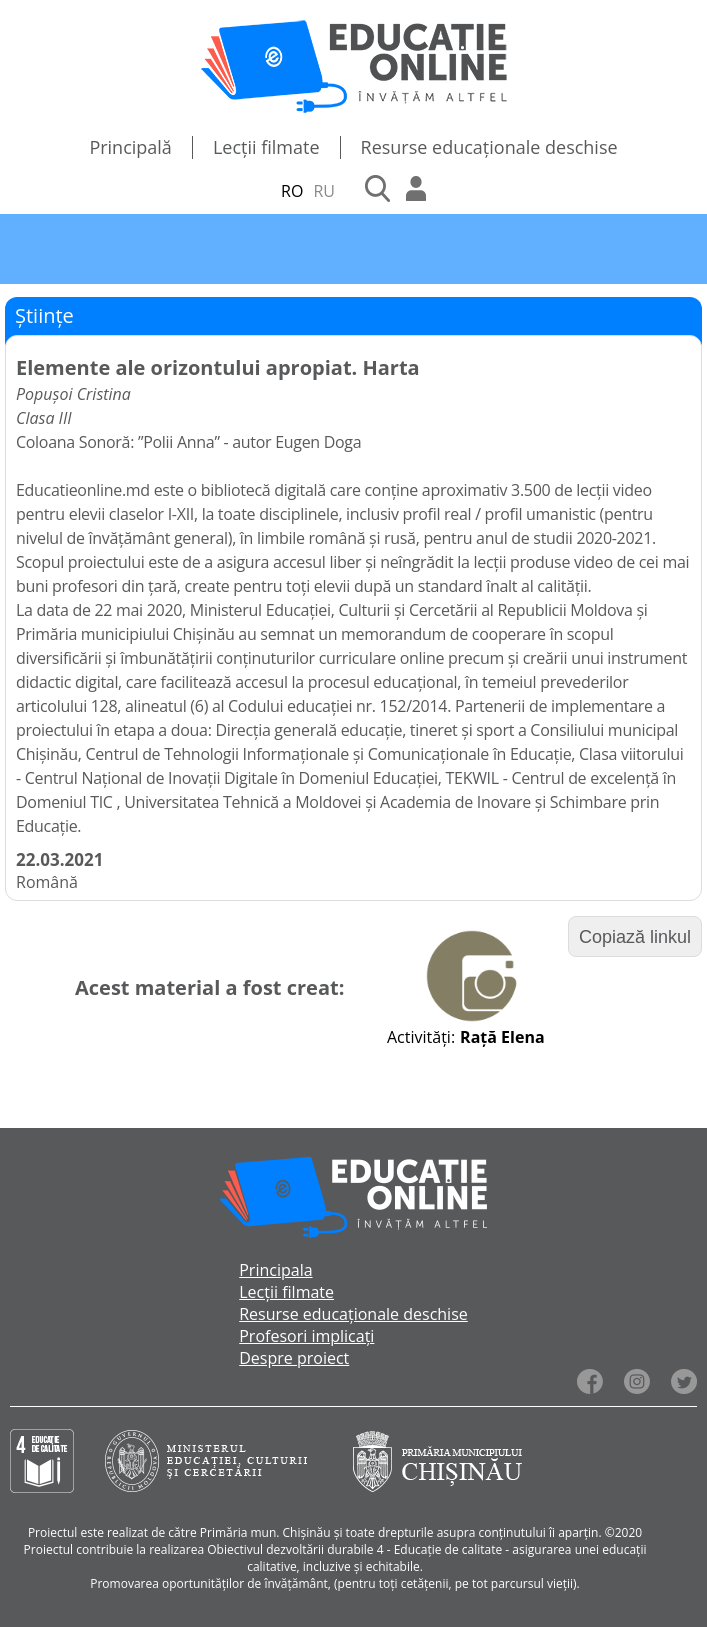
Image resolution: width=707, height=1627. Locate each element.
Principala (275, 1270)
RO (292, 191)
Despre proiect (294, 1358)
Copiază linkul (635, 937)
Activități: (421, 1037)
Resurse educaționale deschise (489, 147)
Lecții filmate (266, 147)
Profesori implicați (306, 1336)
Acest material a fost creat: (209, 987)
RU (324, 191)
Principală (130, 147)
